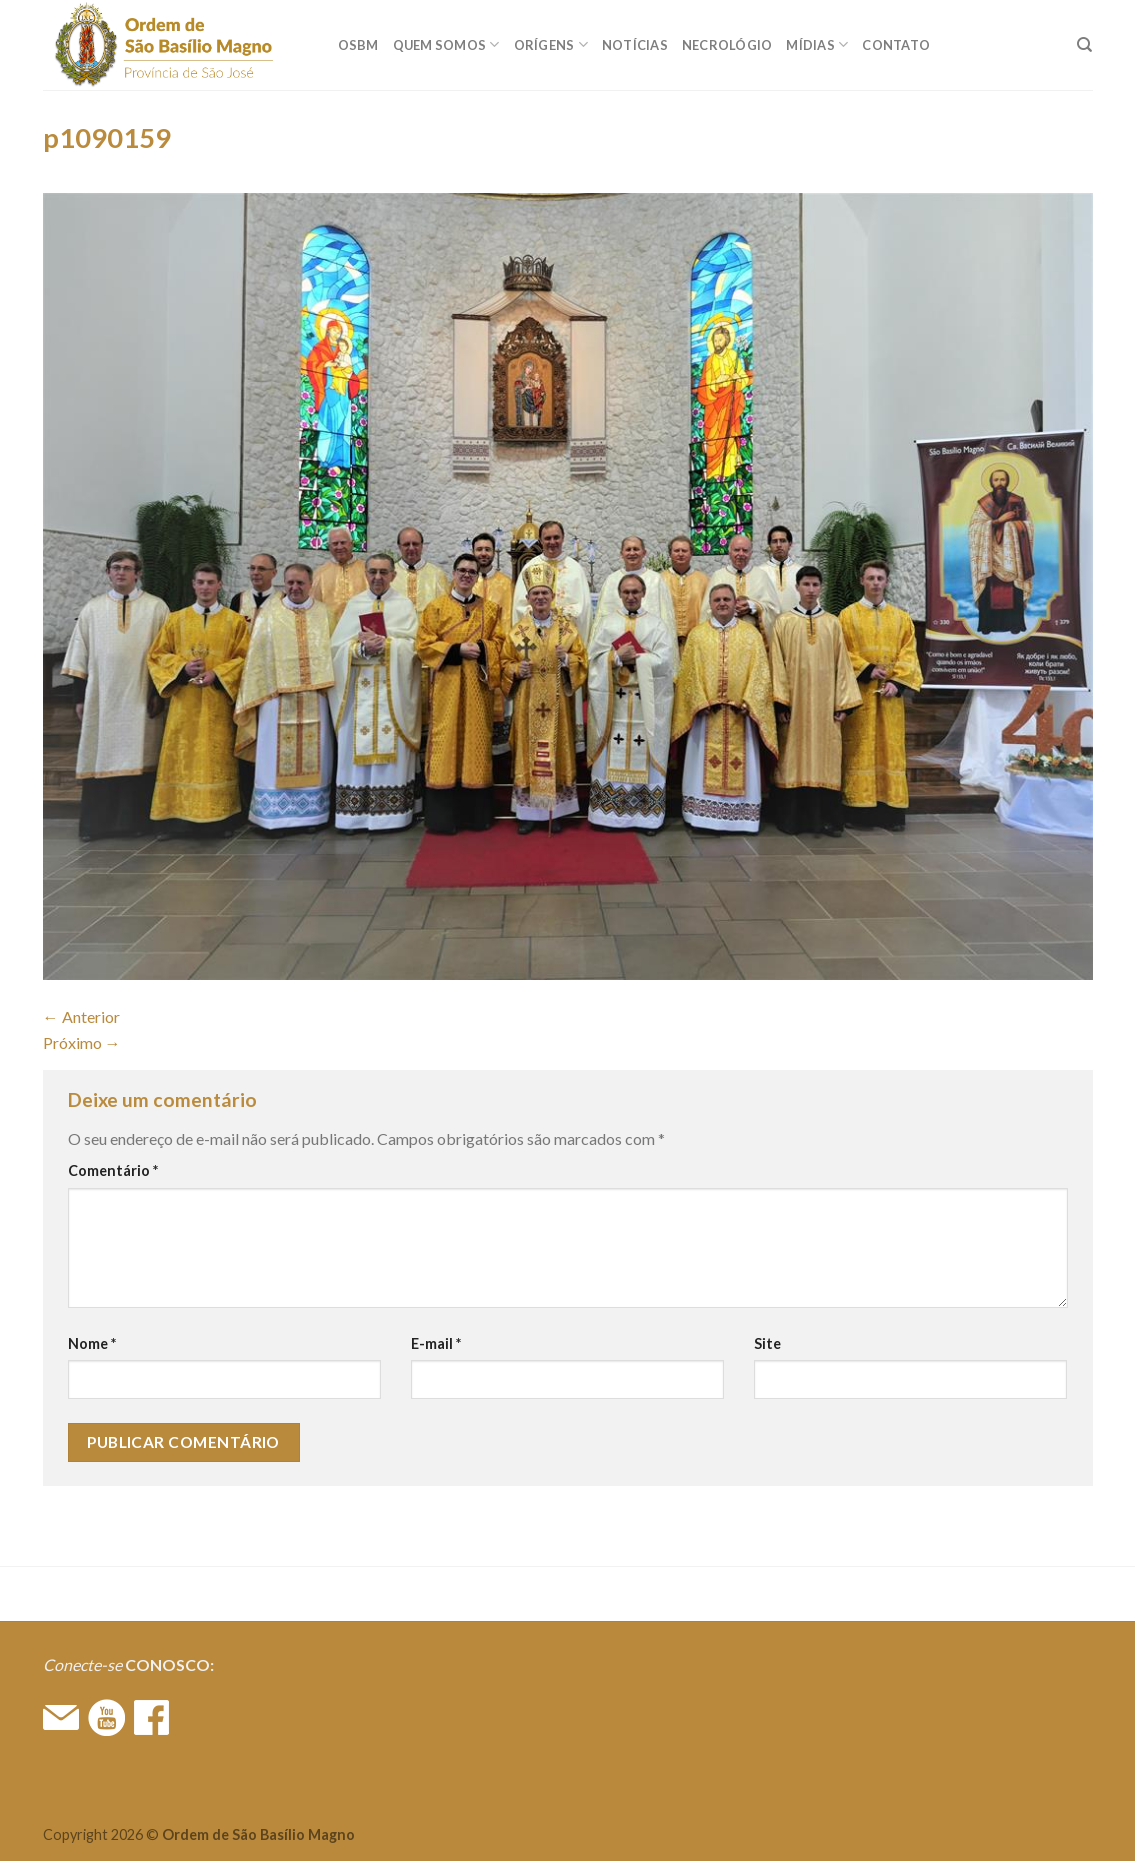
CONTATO (896, 45)
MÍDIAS (817, 44)
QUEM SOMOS (446, 44)
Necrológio (727, 45)
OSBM (358, 45)
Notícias (635, 45)
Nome (92, 1343)
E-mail (436, 1343)
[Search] (1084, 45)
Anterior (81, 1016)
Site (767, 1343)
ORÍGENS (551, 44)
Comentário (113, 1170)
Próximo (82, 1042)
